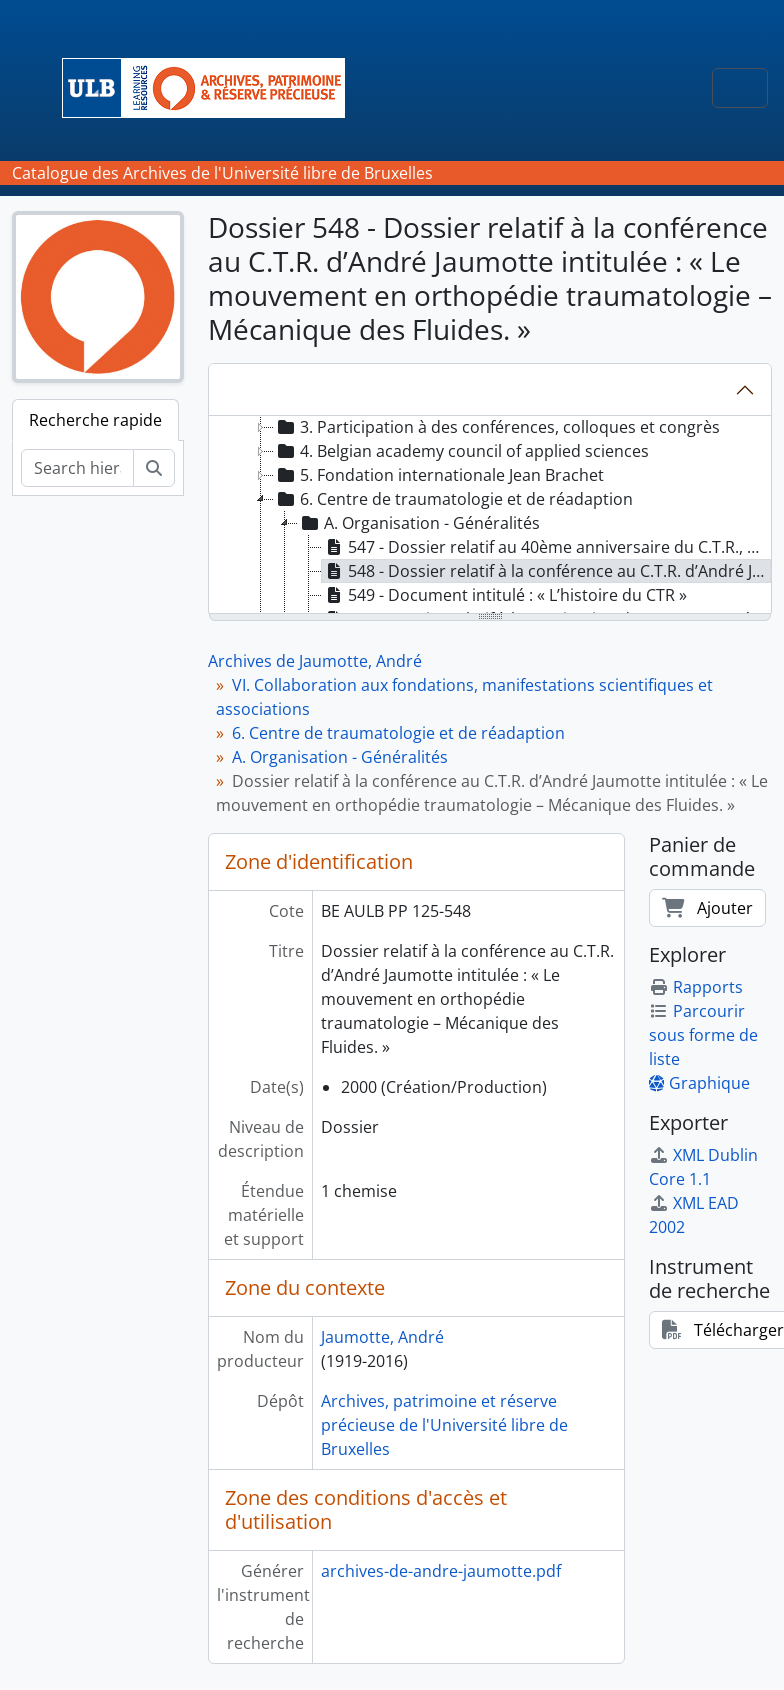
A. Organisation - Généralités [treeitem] (419, 523)
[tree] (490, 516)
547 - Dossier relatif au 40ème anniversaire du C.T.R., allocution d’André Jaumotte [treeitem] (546, 547)
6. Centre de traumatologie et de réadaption (398, 733)
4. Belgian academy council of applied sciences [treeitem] (461, 451)
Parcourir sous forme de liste (703, 1035)
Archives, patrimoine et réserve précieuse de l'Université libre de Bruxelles (444, 1425)
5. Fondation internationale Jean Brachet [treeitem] (439, 475)
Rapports (696, 987)
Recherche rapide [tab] (95, 420)
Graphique (699, 1083)
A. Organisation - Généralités (340, 757)
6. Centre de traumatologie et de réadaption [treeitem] (453, 499)
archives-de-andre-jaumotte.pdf (441, 1571)
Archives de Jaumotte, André (315, 661)
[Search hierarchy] (77, 468)
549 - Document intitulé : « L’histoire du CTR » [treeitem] (504, 595)
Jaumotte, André (382, 1337)
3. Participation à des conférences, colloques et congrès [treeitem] (497, 427)
